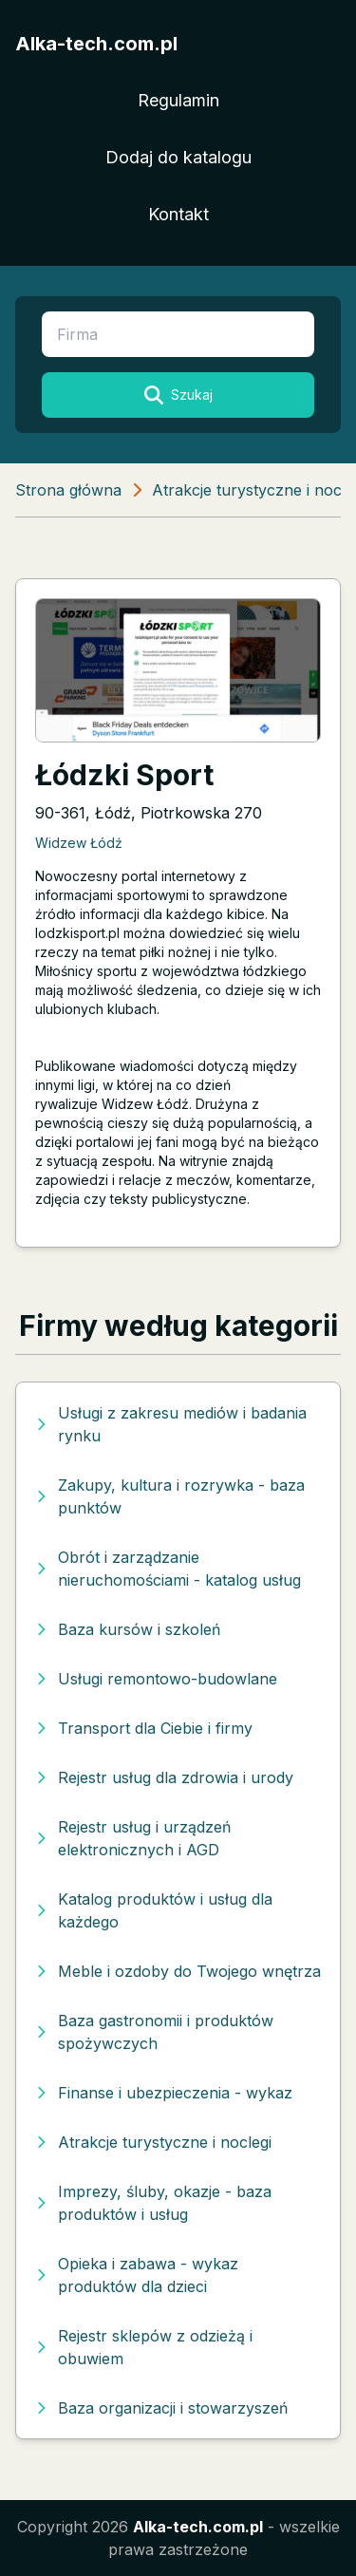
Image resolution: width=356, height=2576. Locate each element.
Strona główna (68, 489)
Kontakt (178, 214)
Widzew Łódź (78, 843)
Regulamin (178, 100)
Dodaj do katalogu (178, 157)
